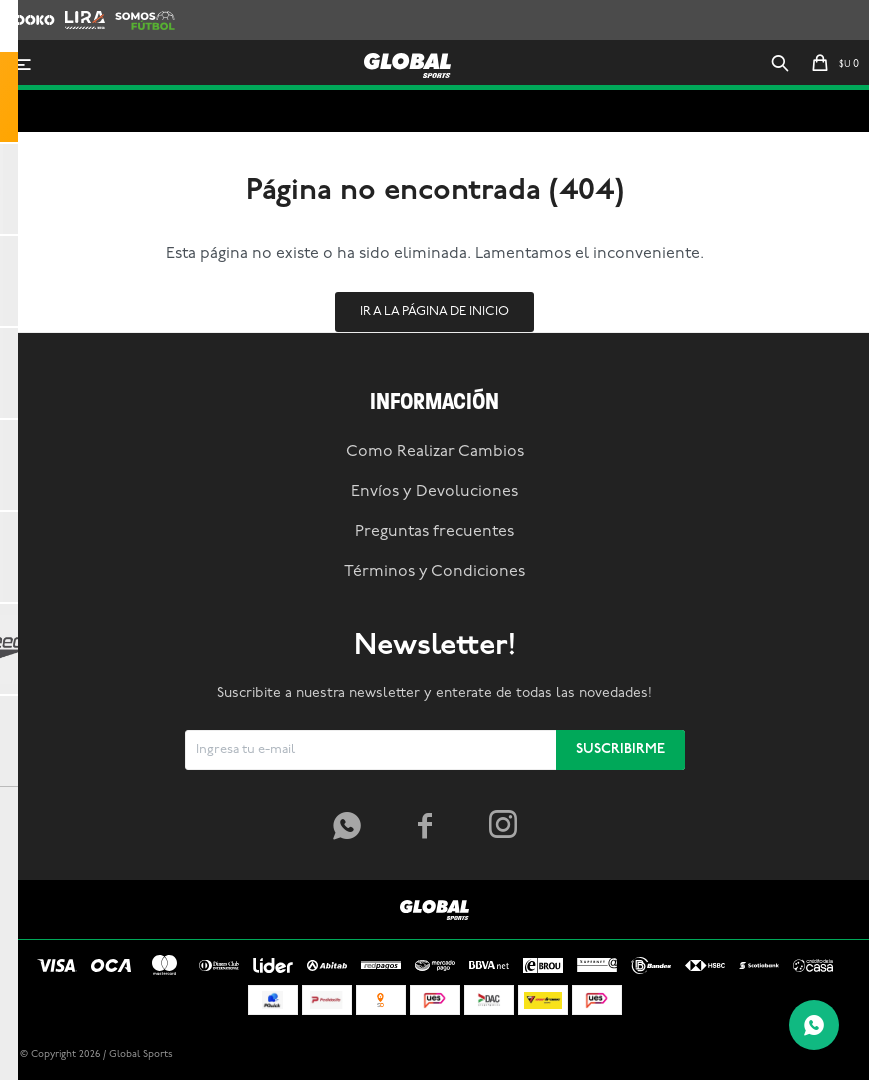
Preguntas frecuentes (434, 532)
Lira (76, 9)
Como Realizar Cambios (435, 452)
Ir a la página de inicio (434, 311)
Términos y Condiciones (434, 572)
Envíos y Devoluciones (434, 492)
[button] (780, 65)
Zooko (24, 9)
